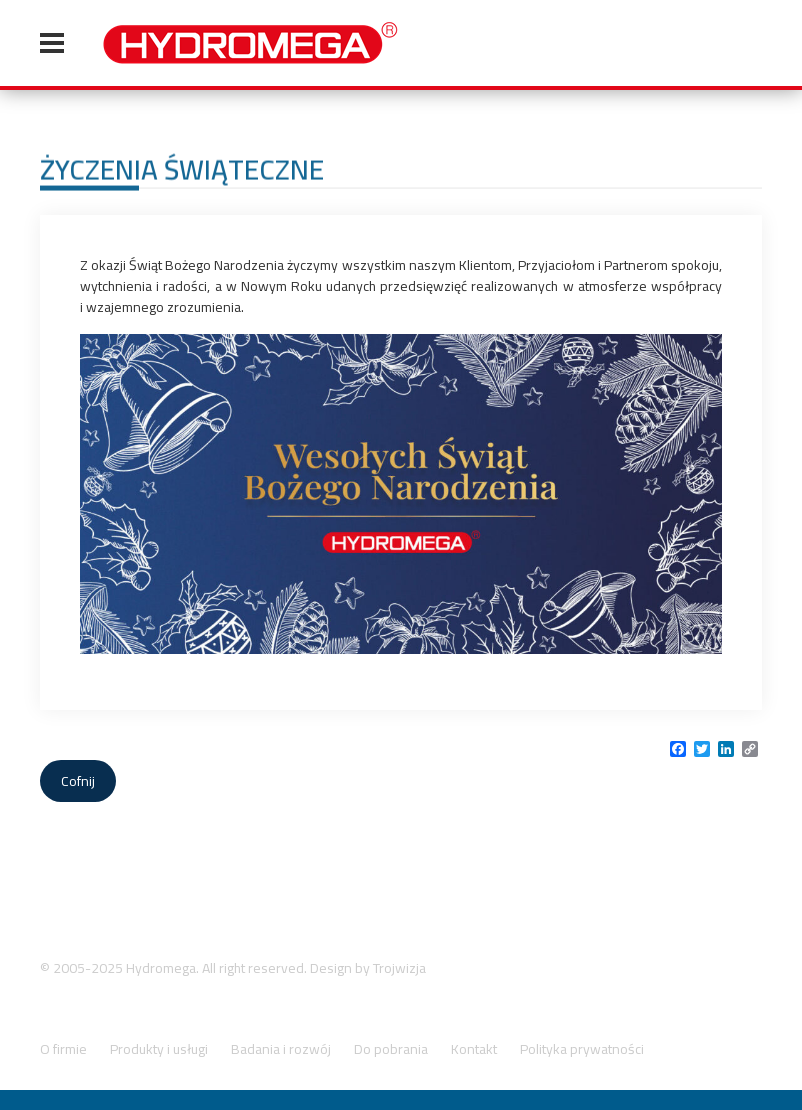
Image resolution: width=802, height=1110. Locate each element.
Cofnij (78, 781)
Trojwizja (399, 968)
